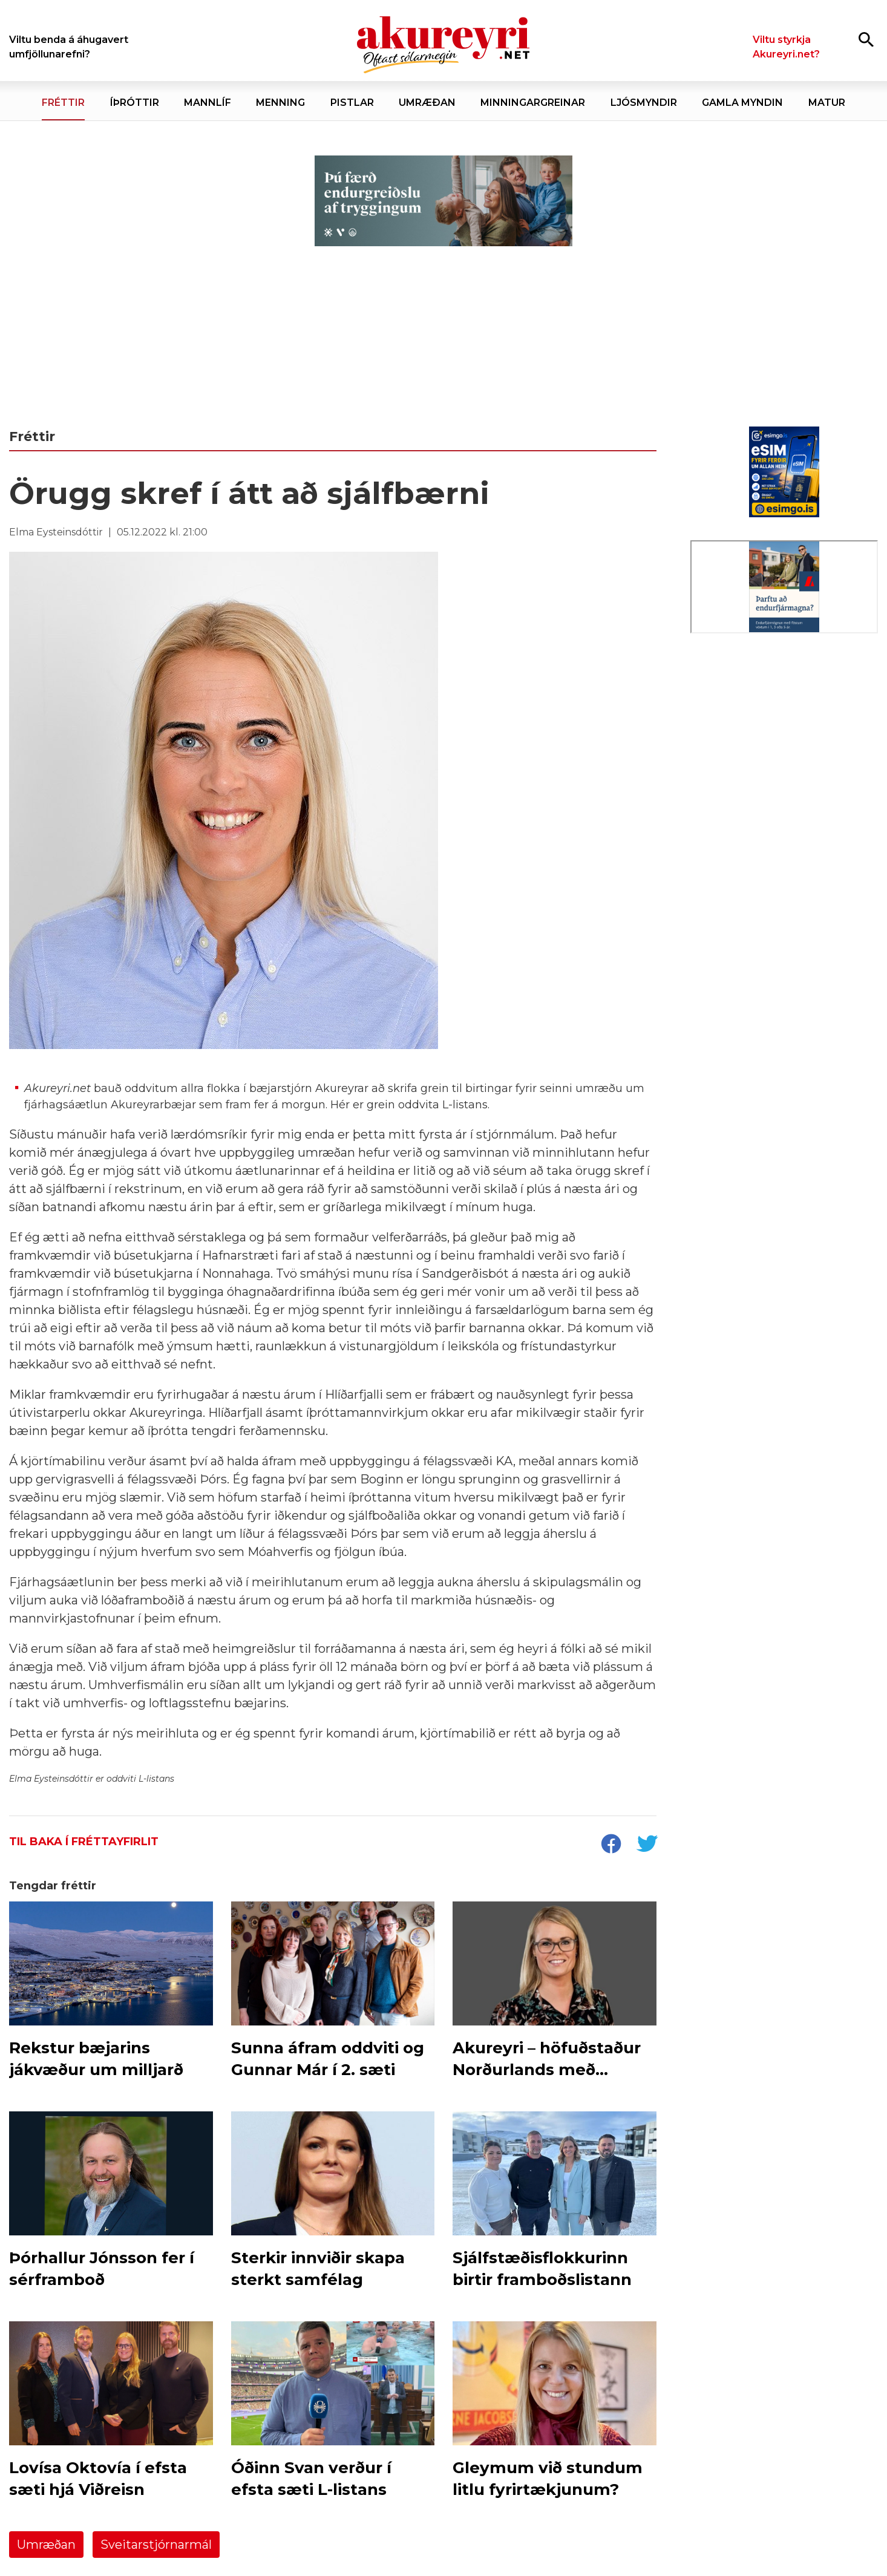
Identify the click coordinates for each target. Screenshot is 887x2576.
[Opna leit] (866, 39)
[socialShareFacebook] (610, 1845)
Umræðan (46, 2544)
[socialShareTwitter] (646, 1845)
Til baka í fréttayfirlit (84, 1841)
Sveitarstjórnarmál (156, 2544)
